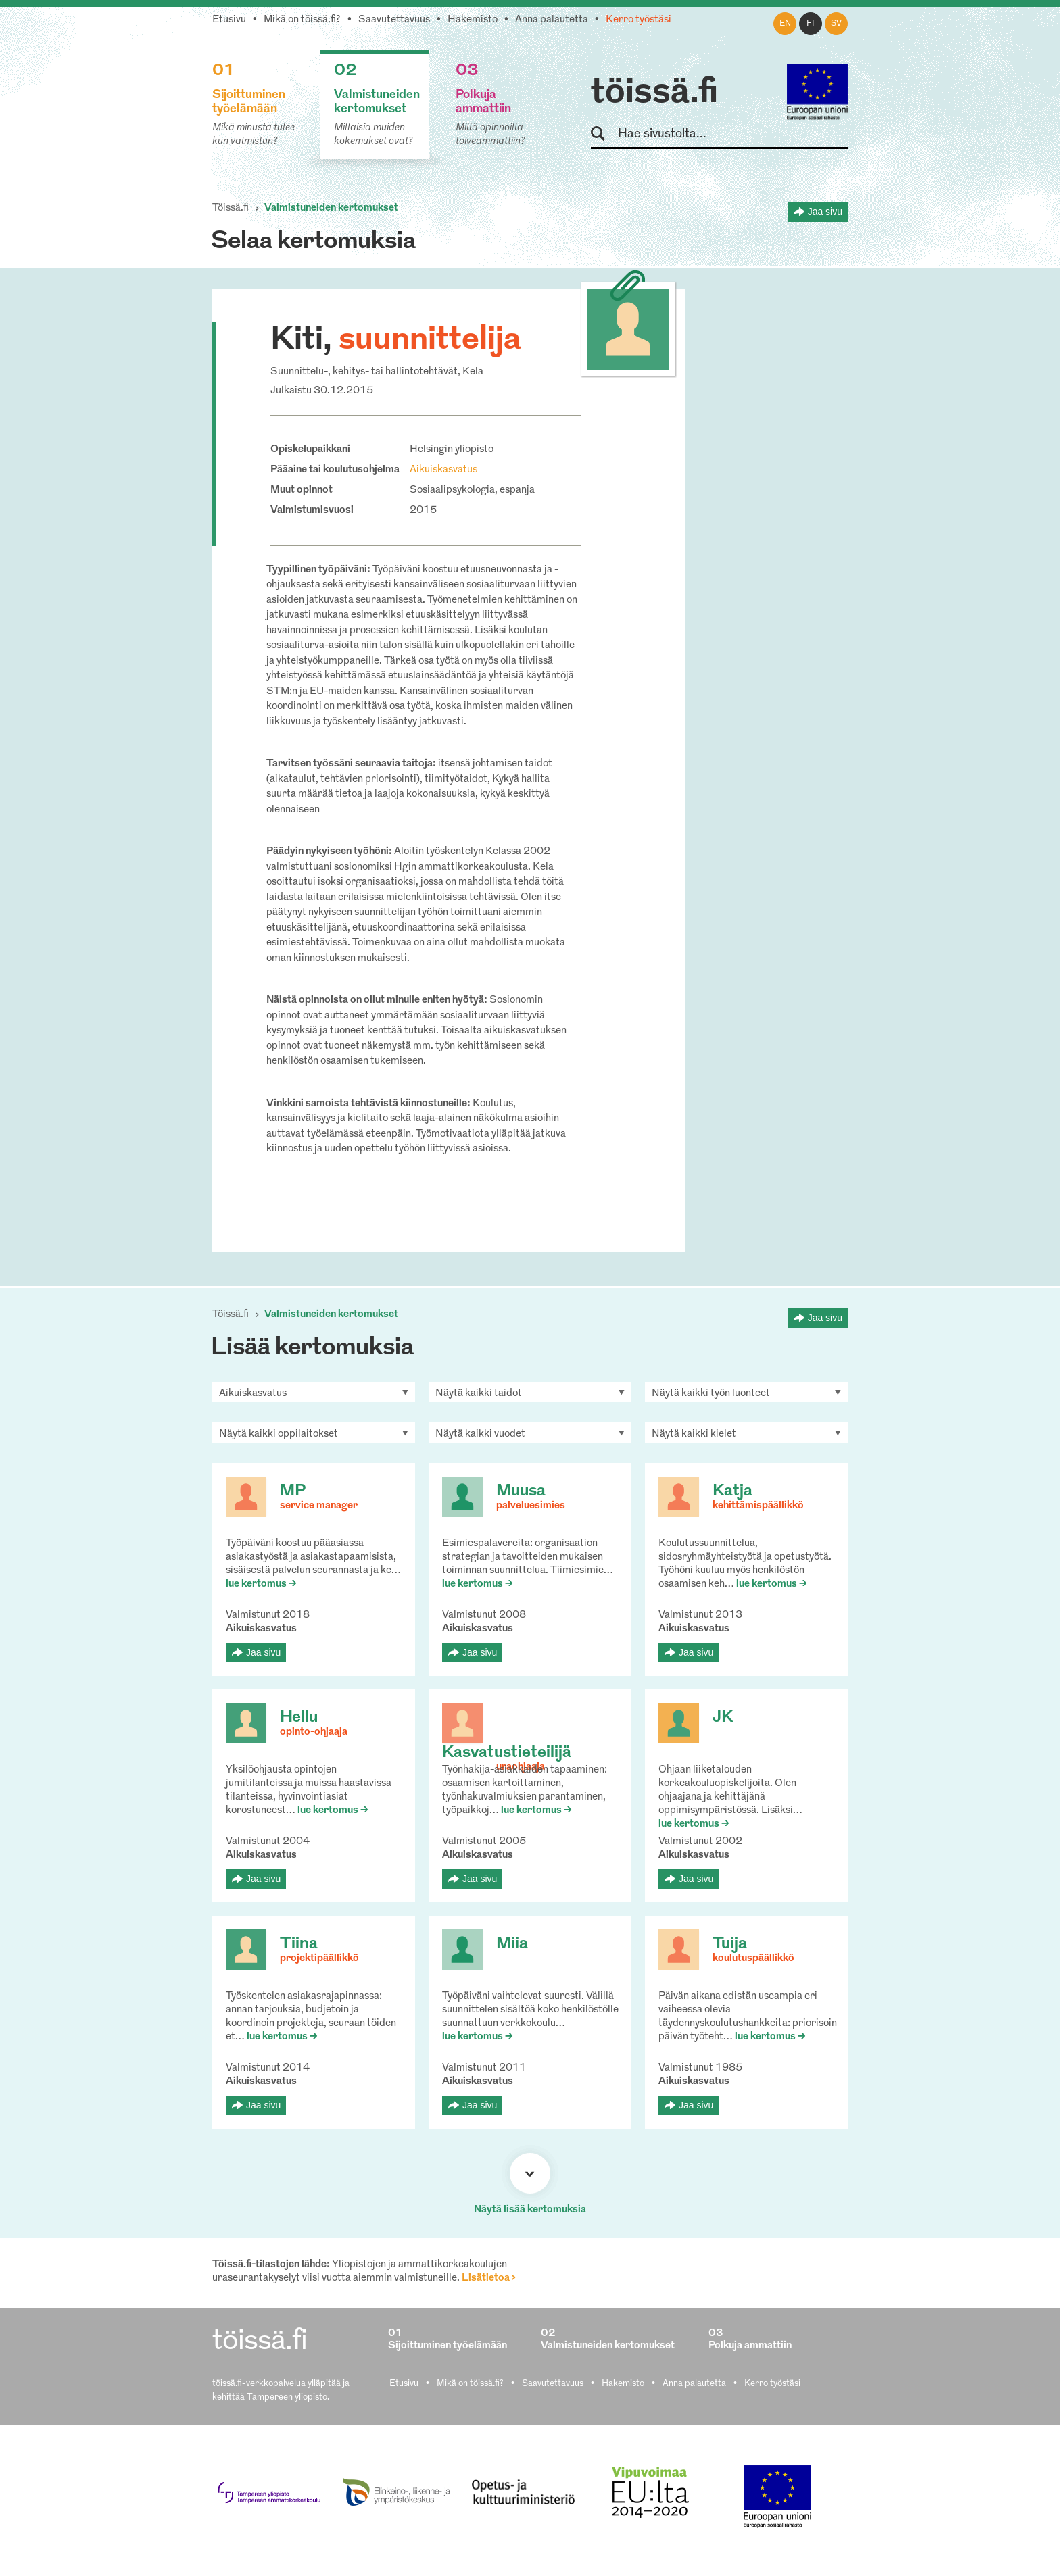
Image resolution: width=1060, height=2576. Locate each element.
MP (293, 1491)
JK (723, 1718)
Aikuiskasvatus (443, 470)
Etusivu (229, 20)
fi (810, 24)
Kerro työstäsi (638, 20)
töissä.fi (654, 93)
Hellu (299, 1718)
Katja (732, 1491)
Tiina (299, 1944)
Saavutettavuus (394, 20)
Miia (512, 1944)
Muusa (521, 1491)
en (785, 24)
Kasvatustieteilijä (506, 1753)
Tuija (730, 1944)
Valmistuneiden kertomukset (331, 208)
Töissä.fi (230, 208)
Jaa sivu (825, 211)
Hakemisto (473, 20)
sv (836, 24)
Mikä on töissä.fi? (302, 20)
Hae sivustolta (604, 134)
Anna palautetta (551, 20)
